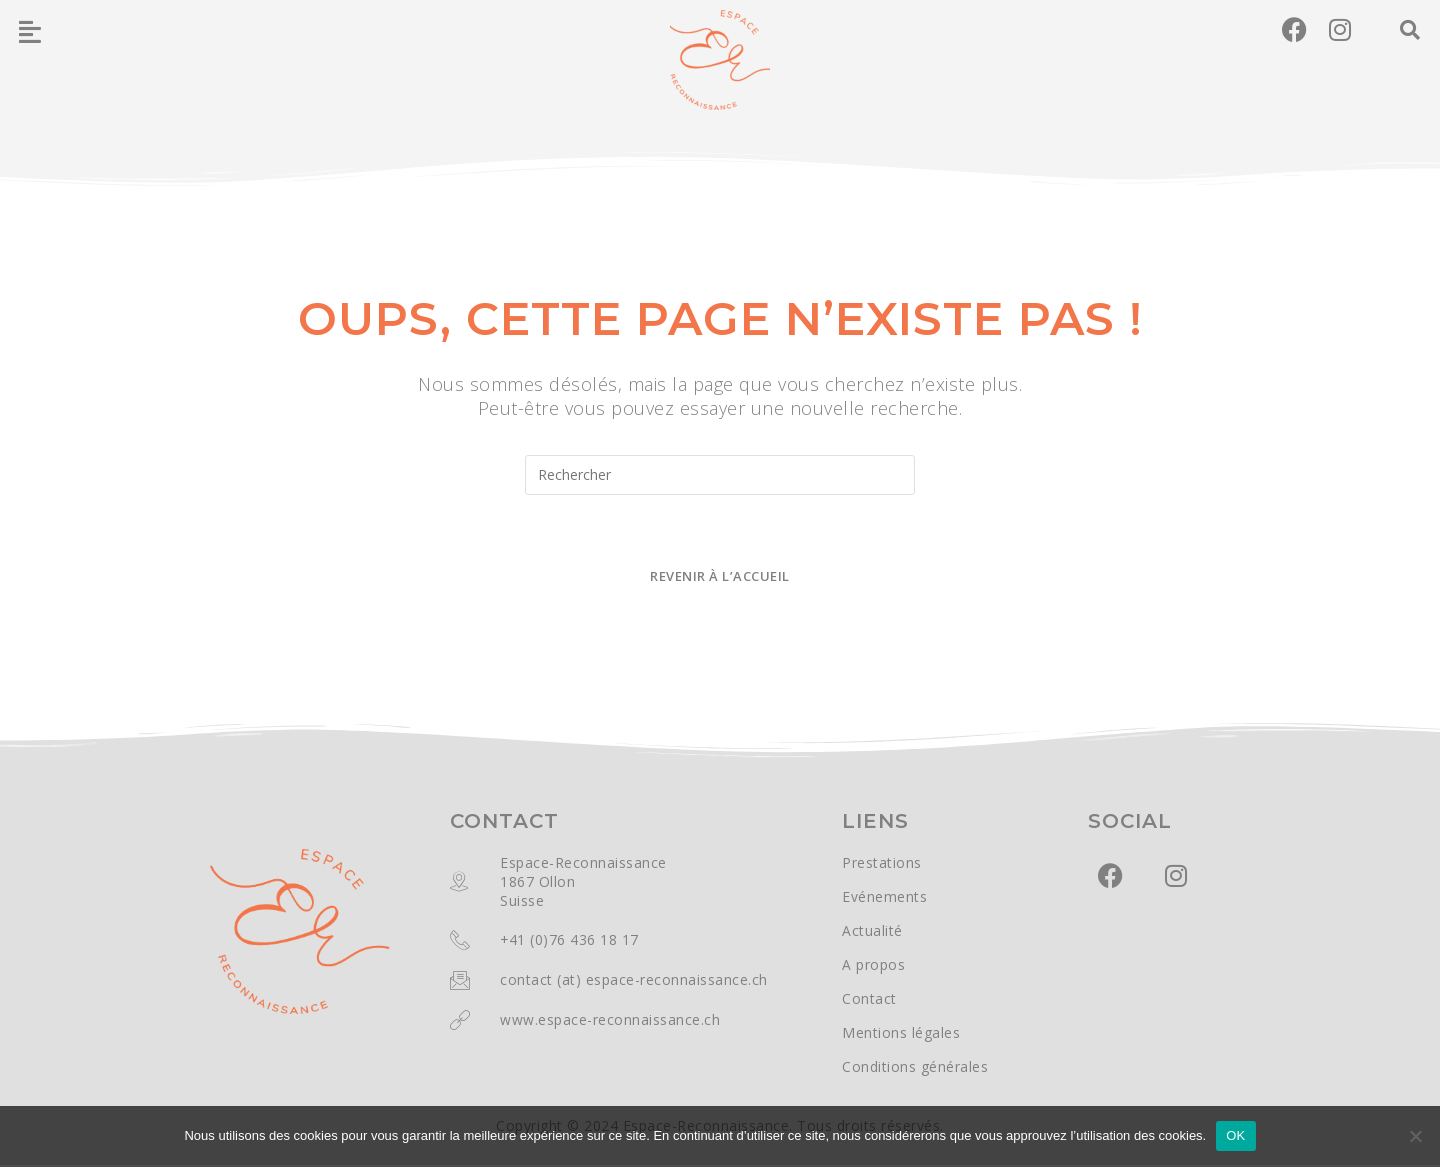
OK (1235, 1135)
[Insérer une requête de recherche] (720, 475)
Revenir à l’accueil (720, 578)
